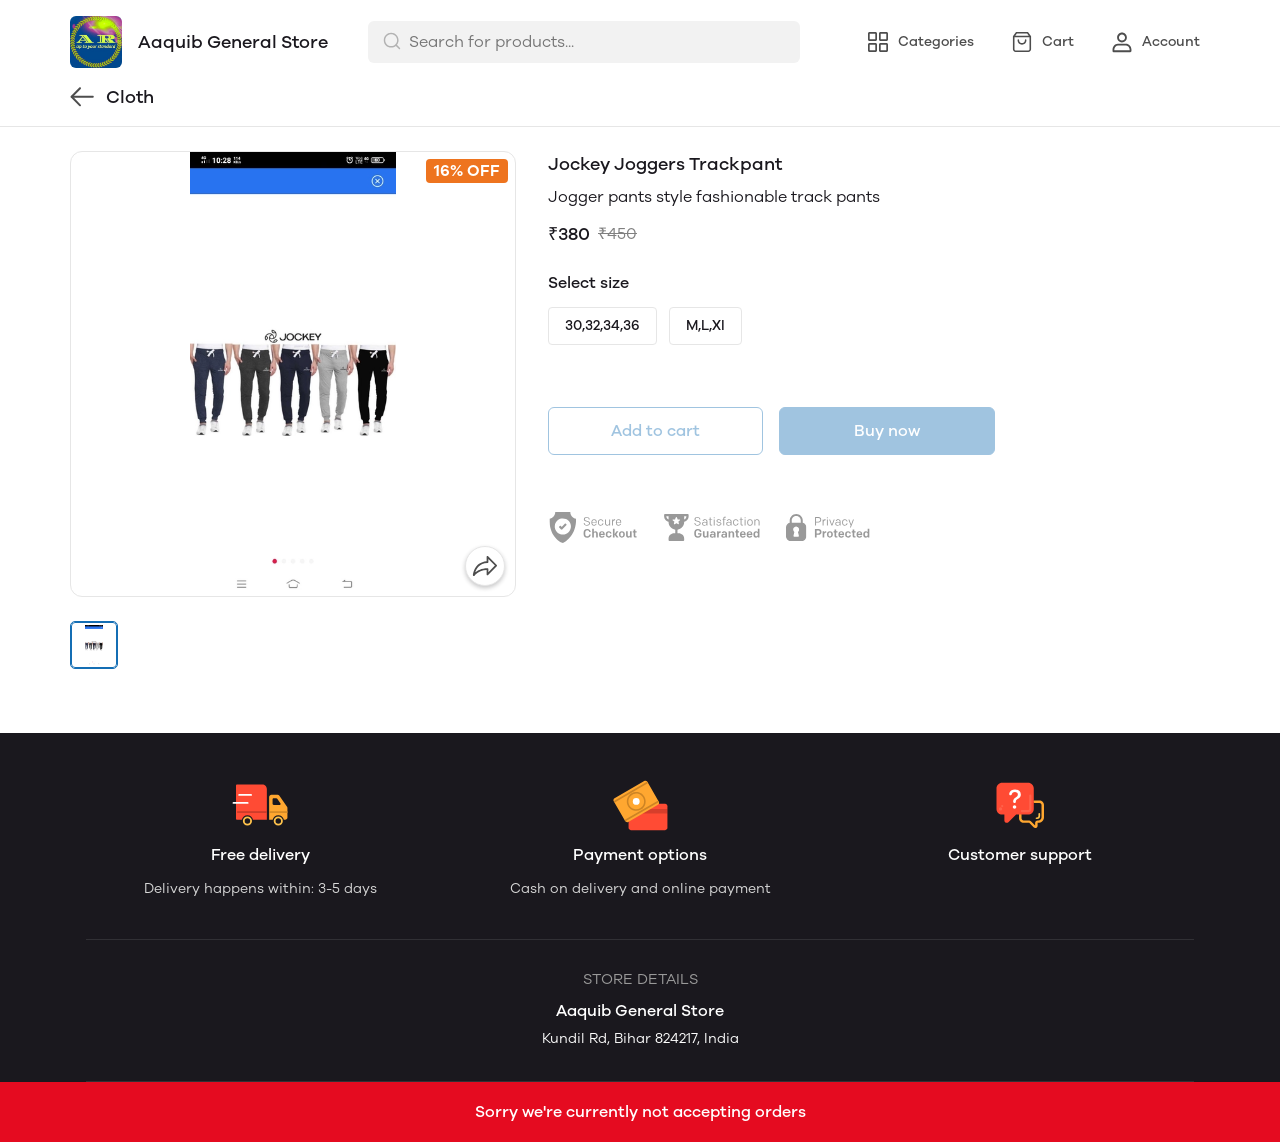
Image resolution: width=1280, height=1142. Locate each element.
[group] (293, 374)
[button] (94, 645)
